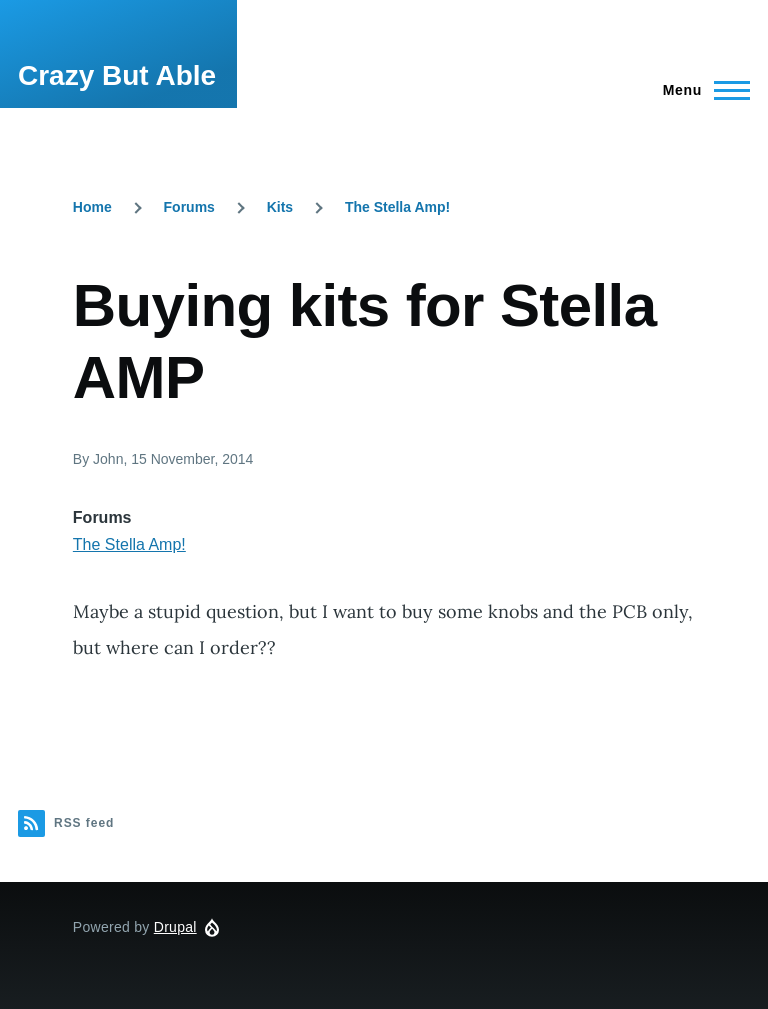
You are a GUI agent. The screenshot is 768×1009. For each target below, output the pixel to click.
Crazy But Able (117, 75)
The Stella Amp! (397, 207)
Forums (189, 207)
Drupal (175, 927)
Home (92, 207)
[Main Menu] (700, 90)
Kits (280, 207)
